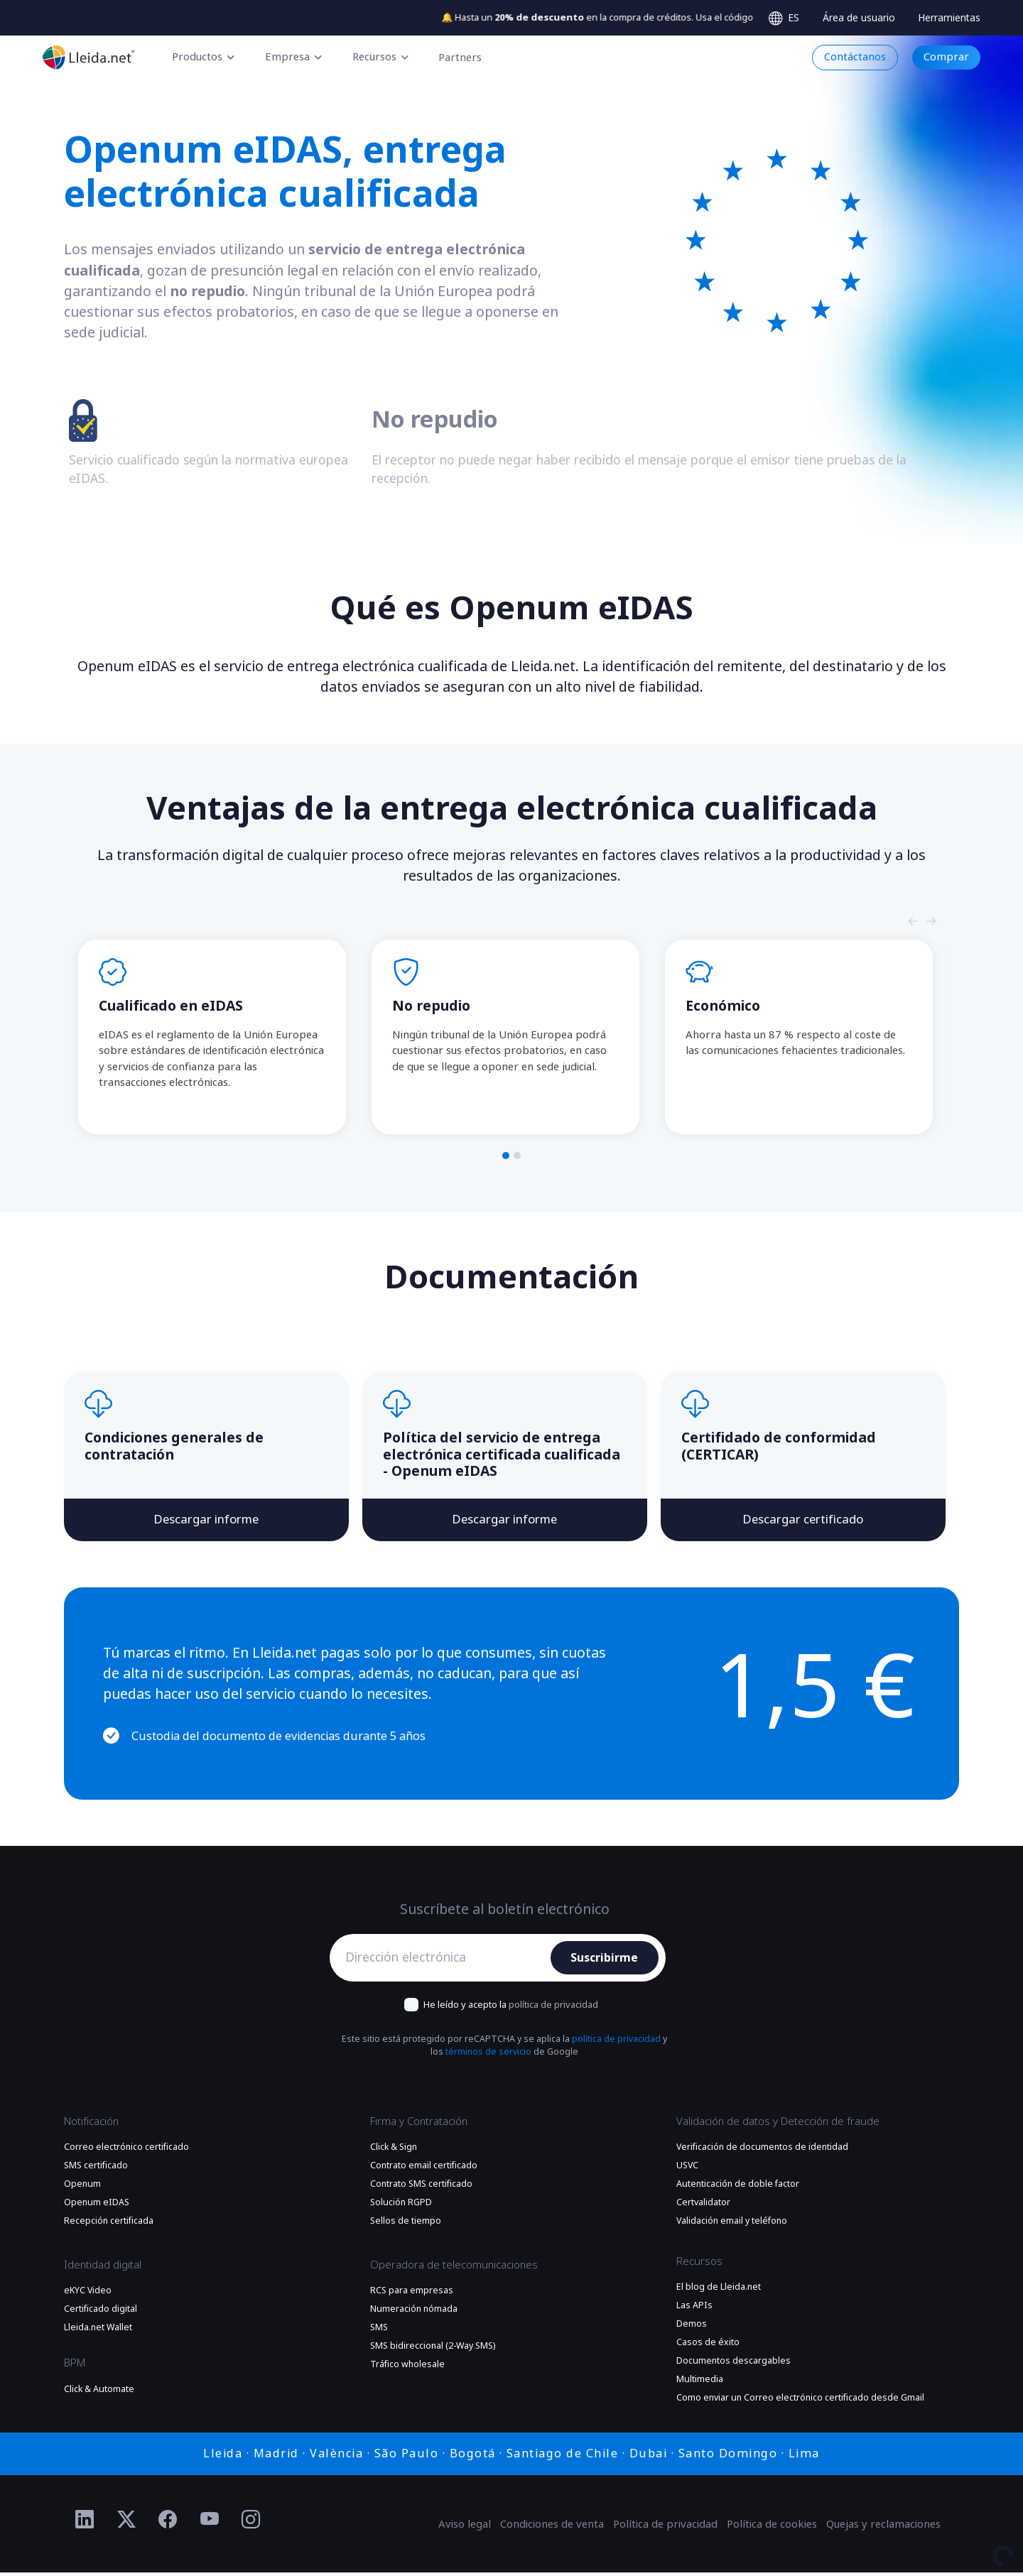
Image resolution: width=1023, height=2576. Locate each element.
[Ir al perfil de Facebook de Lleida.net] (168, 2523)
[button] (506, 1155)
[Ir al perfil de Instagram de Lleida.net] (251, 2523)
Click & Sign (393, 2150)
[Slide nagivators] (913, 921)
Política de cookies (772, 2528)
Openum (82, 2187)
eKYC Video (88, 2294)
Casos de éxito (708, 2345)
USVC (687, 2169)
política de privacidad (553, 2008)
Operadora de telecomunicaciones (454, 2268)
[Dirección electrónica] (444, 1962)
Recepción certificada (108, 2224)
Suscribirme (605, 1961)
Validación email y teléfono (731, 2224)
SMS (379, 2331)
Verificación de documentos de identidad (762, 2150)
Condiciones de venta (552, 2528)
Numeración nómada (414, 2312)
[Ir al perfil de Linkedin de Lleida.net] (85, 2523)
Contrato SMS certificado (421, 2187)
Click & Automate (99, 2392)
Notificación (91, 2124)
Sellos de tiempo (405, 2224)
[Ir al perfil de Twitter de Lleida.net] (127, 2523)
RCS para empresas (411, 2294)
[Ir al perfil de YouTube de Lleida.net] (210, 2523)
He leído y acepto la (510, 2008)
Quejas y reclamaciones (883, 2528)
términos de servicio (488, 2055)
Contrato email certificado (423, 2169)
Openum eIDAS (96, 2206)
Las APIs (694, 2309)
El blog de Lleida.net (718, 2290)
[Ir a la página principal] (89, 57)
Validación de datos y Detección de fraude (777, 2124)
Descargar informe (206, 1521)
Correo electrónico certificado (126, 2150)
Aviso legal (464, 2528)
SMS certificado (96, 2169)
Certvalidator (703, 2206)
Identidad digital (102, 2268)
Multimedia (699, 2382)
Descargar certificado (803, 1521)
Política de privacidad (665, 2528)
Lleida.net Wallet (98, 2331)
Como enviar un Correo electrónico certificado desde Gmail (800, 2401)
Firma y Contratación (418, 2124)
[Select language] (784, 18)
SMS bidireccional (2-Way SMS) (432, 2349)
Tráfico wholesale (407, 2368)
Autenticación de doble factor (737, 2187)
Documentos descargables (733, 2364)
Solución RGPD (401, 2206)
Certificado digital (100, 2312)
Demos (691, 2327)
